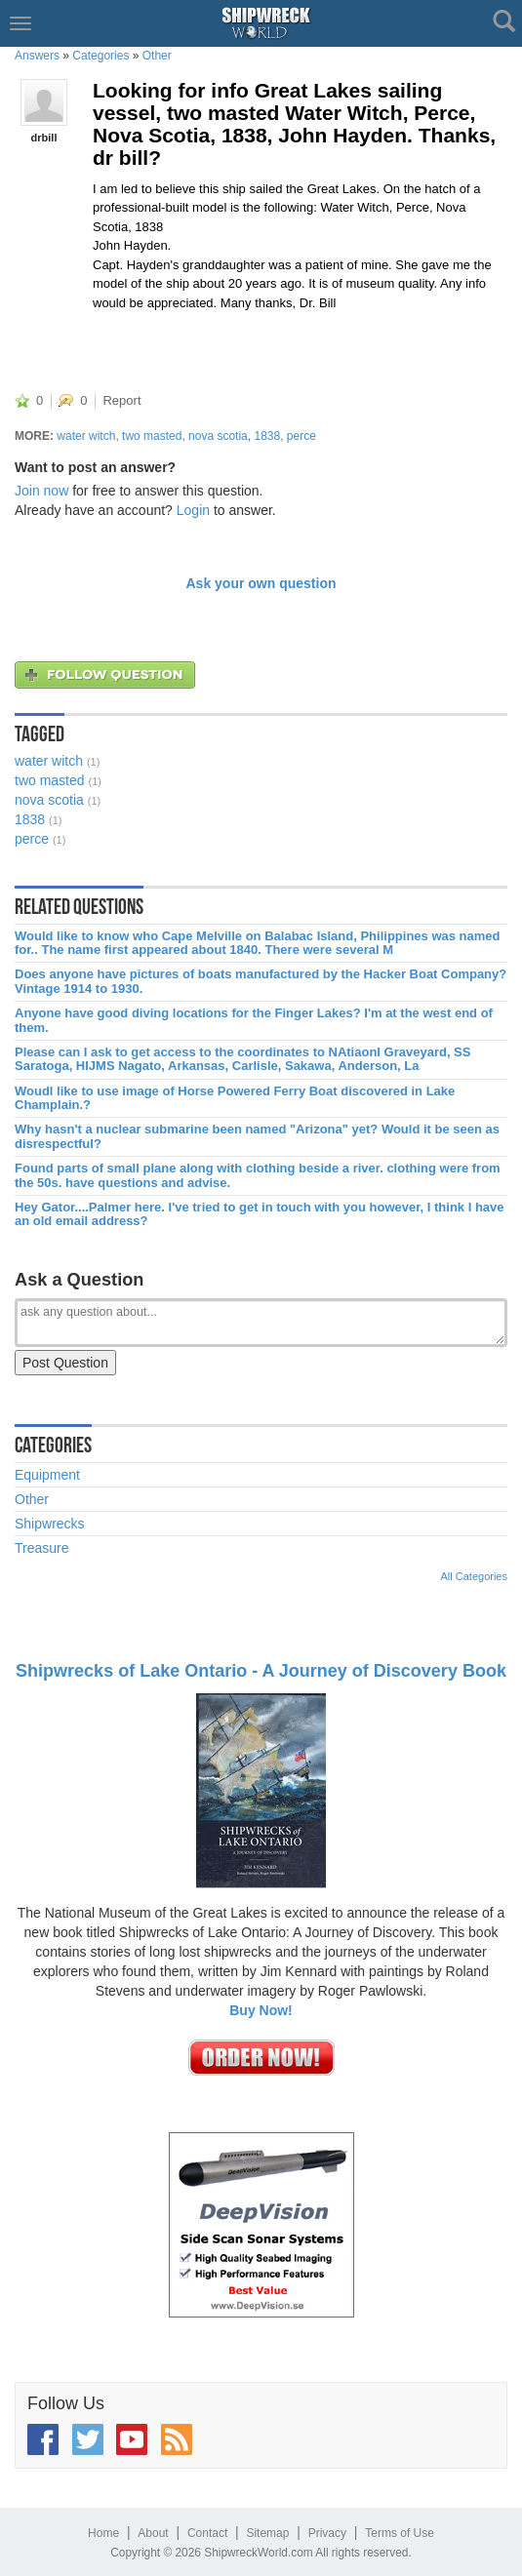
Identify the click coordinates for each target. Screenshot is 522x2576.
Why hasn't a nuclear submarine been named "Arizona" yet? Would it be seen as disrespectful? (257, 1136)
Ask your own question (260, 583)
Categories (100, 55)
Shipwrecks (50, 1523)
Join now (41, 490)
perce (301, 436)
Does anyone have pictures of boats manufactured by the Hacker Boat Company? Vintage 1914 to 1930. (260, 981)
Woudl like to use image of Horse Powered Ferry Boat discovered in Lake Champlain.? (235, 1098)
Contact (207, 2533)
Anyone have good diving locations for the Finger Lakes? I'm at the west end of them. (254, 1020)
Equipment (47, 1475)
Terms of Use (399, 2533)
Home (103, 2533)
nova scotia (218, 436)
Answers (37, 55)
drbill (44, 137)
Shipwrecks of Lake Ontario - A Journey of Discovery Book (261, 1671)
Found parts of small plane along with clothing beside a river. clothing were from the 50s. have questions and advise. (258, 1175)
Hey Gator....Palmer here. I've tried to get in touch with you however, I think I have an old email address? (259, 1214)
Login (193, 510)
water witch (86, 436)
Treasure (42, 1548)
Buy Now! (261, 2010)
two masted (151, 436)
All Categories (474, 1576)
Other (157, 55)
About (153, 2533)
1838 (267, 436)
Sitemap (267, 2533)
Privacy (327, 2533)
